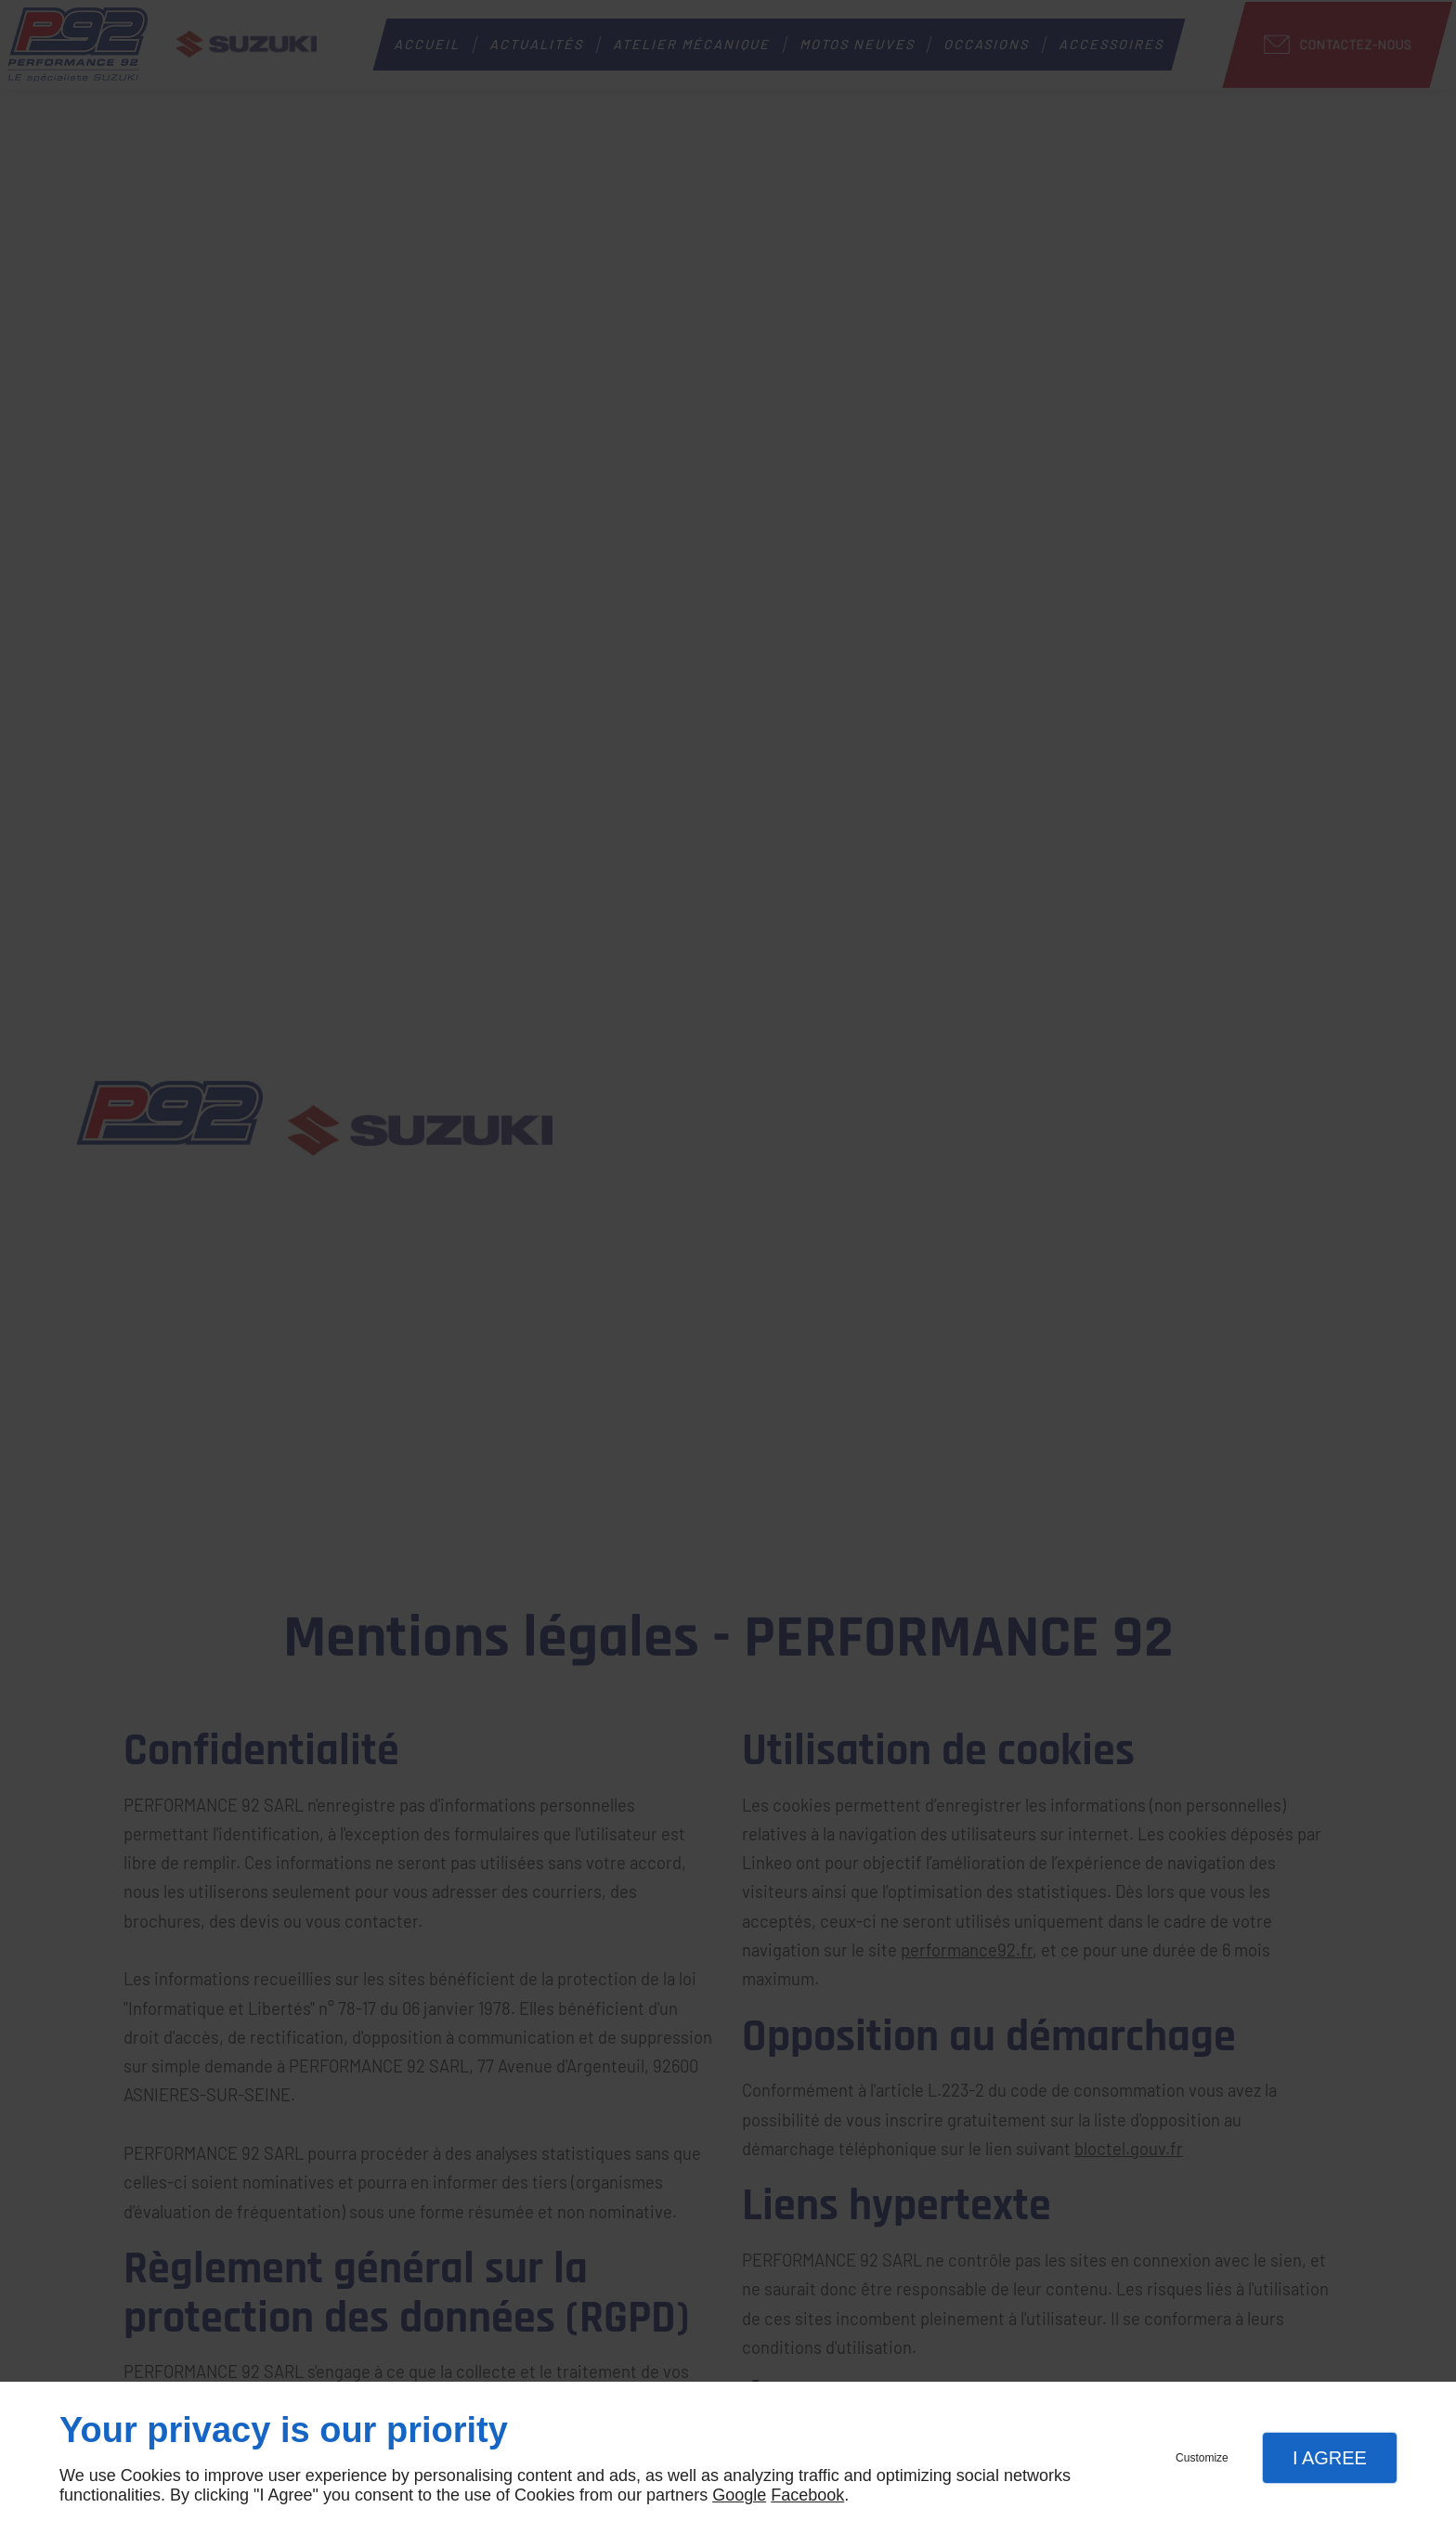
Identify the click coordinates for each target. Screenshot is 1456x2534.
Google (739, 2495)
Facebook (807, 2495)
